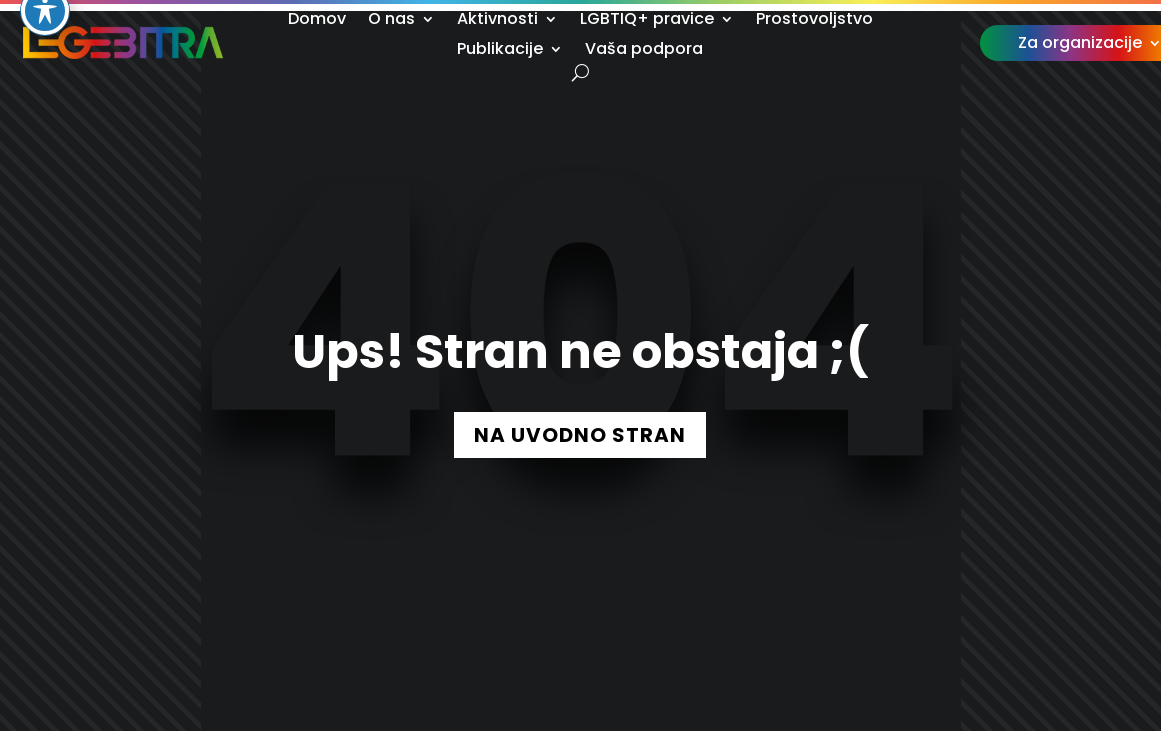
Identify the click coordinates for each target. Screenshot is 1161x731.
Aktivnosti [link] (497, 21)
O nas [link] (391, 21)
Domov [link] (317, 21)
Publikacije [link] (500, 51)
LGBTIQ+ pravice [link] (647, 21)
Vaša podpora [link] (644, 51)
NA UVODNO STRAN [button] (580, 435)
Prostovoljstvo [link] (814, 21)
